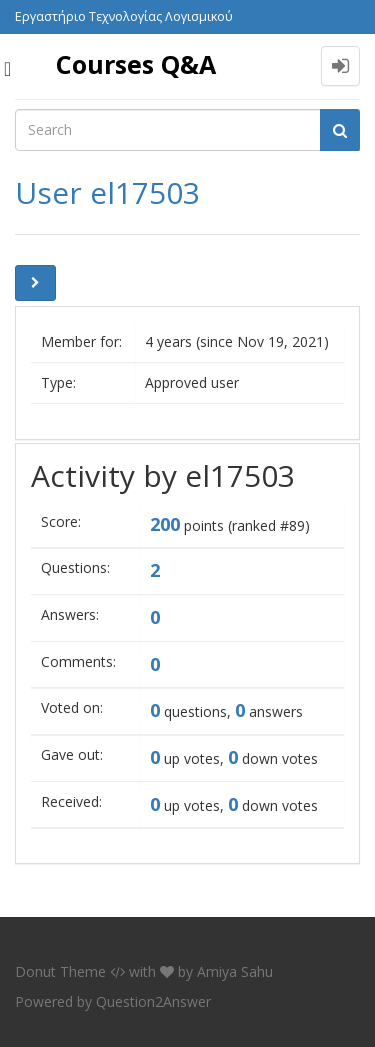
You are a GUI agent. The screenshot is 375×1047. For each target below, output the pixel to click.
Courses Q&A (136, 64)
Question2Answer (153, 1001)
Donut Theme (60, 971)
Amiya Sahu (235, 971)
